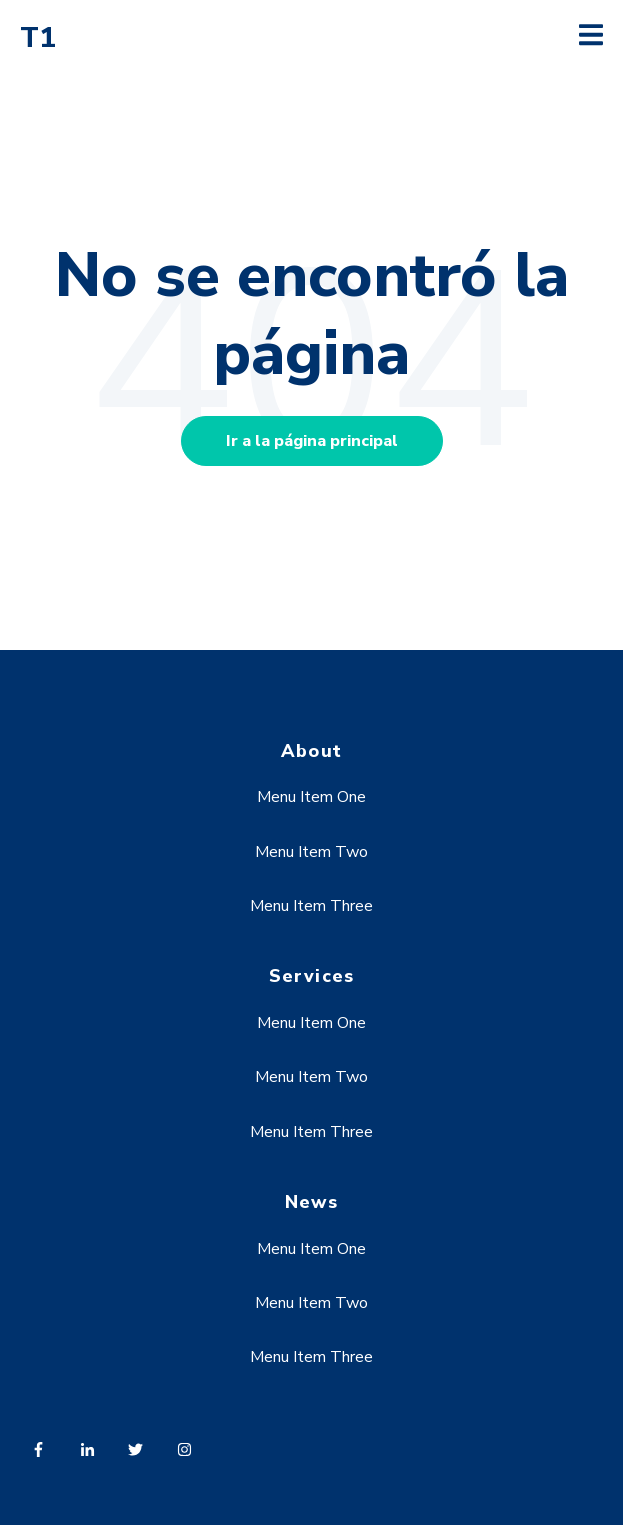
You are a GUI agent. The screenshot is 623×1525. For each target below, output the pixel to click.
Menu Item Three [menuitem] (311, 906)
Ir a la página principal (312, 441)
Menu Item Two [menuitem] (311, 852)
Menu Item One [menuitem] (311, 797)
